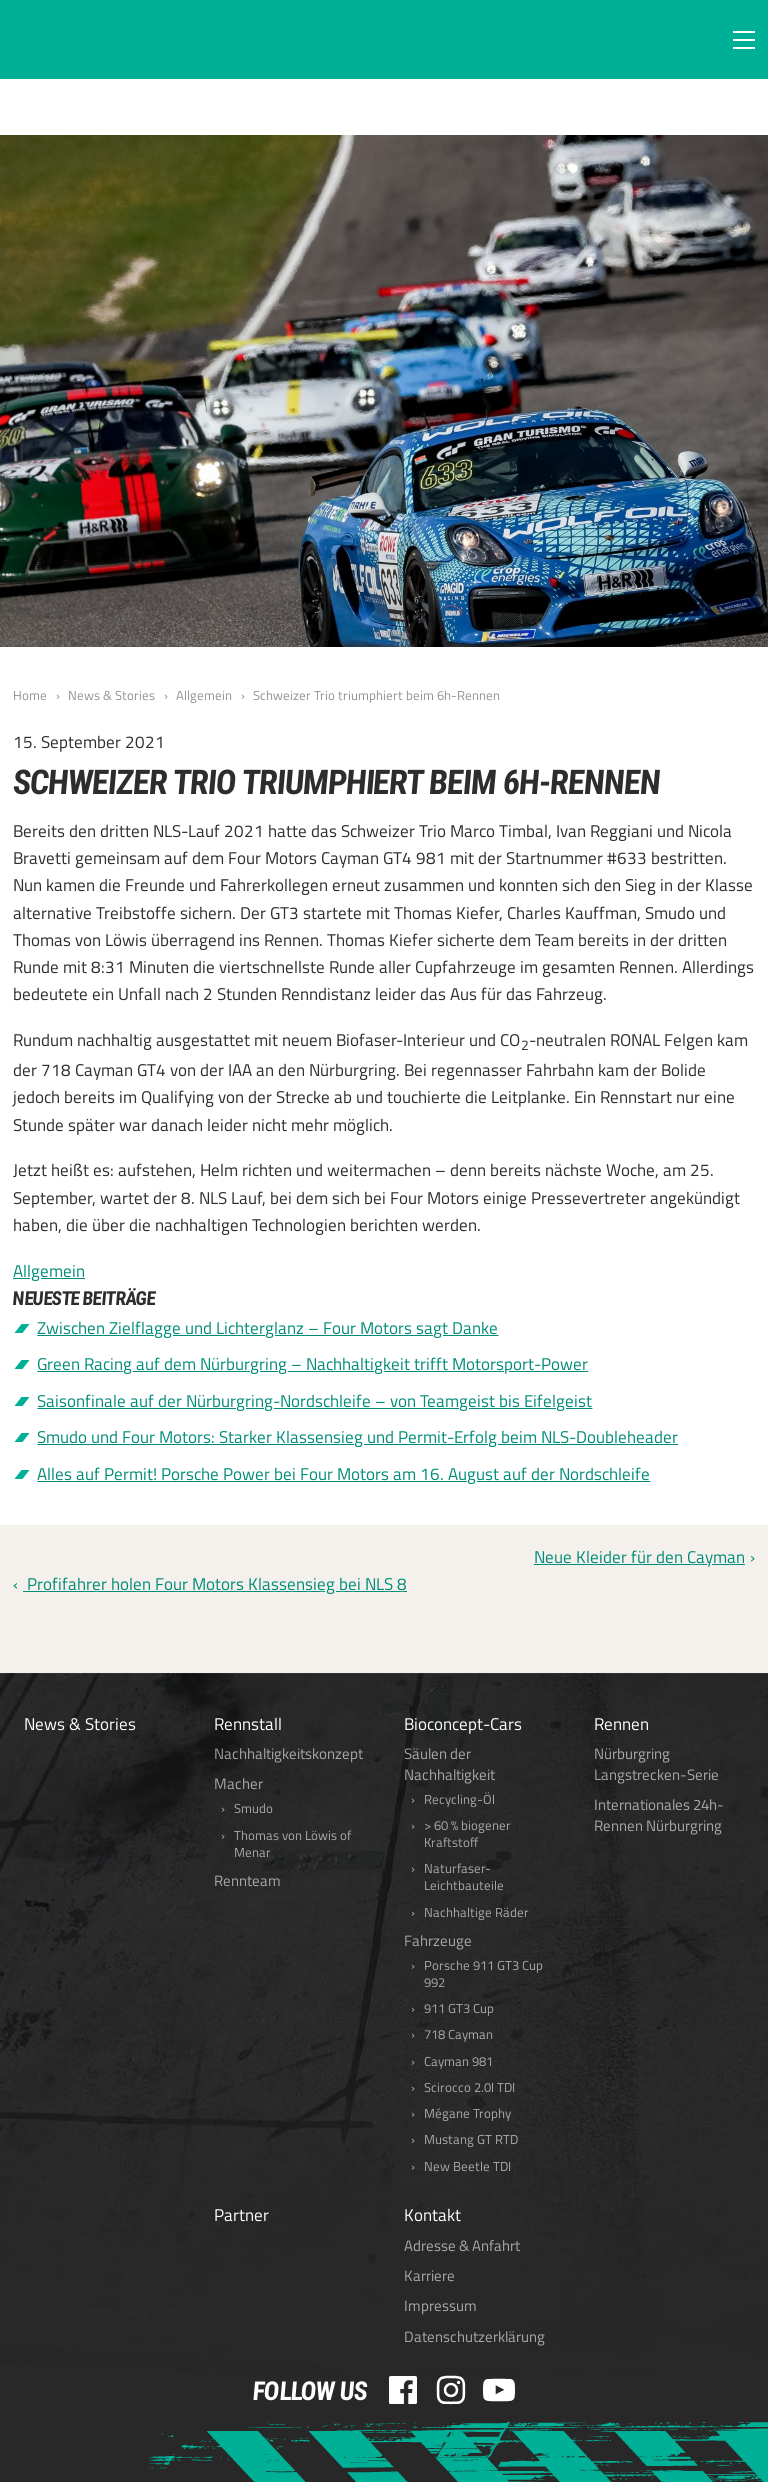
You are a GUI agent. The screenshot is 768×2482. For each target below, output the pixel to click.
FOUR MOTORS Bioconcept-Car (109, 42)
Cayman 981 (458, 2061)
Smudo (253, 1808)
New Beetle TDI (467, 2166)
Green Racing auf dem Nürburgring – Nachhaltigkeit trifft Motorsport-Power (312, 1364)
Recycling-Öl (459, 1799)
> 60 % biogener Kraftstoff (467, 1834)
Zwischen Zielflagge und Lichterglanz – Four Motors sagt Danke (267, 1328)
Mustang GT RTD (471, 2139)
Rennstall (248, 1724)
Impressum (440, 2305)
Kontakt (432, 2215)
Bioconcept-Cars (463, 1724)
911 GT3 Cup (459, 2008)
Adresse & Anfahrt (462, 2245)
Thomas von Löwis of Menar (292, 1844)
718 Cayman (458, 2034)
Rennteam (247, 1880)
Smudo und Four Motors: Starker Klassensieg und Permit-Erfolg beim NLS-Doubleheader (357, 1437)
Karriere (429, 2275)
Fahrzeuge (438, 1940)
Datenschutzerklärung (474, 2336)
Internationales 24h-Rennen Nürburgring (659, 1815)
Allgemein (204, 695)
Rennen (621, 1724)
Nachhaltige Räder (476, 1912)
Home (30, 695)
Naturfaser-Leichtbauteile (464, 1877)
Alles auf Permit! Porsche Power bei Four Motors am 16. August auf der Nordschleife (343, 1474)
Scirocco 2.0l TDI (469, 2087)
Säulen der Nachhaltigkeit (449, 1764)
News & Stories (111, 695)
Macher (238, 1783)
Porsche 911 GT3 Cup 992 (483, 1974)
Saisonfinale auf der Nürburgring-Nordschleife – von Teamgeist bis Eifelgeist (314, 1401)
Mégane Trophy (467, 2113)
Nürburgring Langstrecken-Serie (656, 1764)
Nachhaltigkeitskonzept (288, 1753)
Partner (241, 2215)
